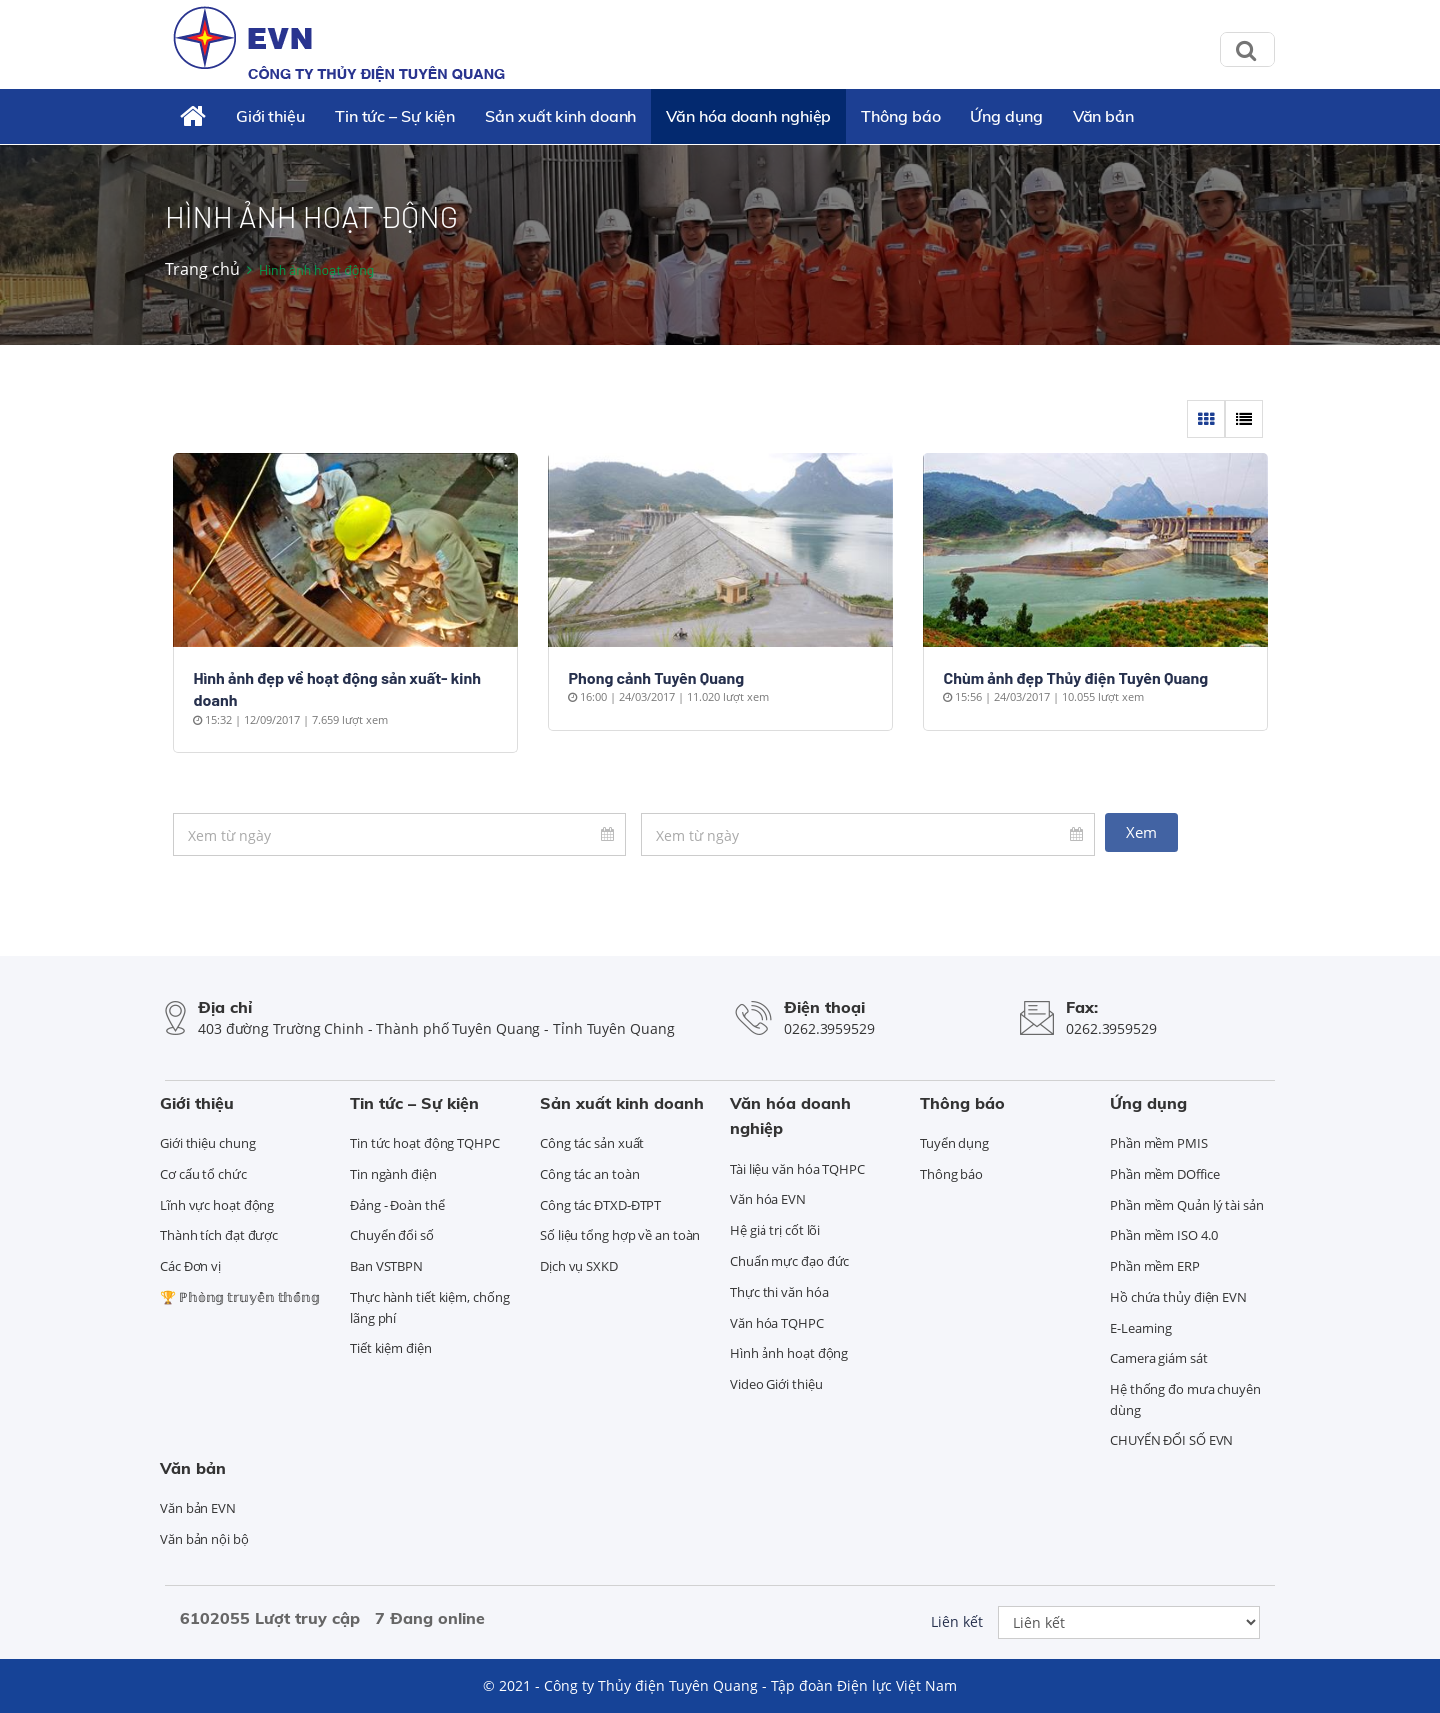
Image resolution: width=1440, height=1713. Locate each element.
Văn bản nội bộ (204, 1539)
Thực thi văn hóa (779, 1292)
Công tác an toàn (589, 1174)
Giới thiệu (270, 116)
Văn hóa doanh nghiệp (748, 116)
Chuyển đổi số (392, 1235)
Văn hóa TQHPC (777, 1323)
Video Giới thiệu (776, 1384)
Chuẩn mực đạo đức (789, 1261)
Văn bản (1103, 116)
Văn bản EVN (198, 1508)
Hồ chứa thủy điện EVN (1178, 1297)
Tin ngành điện (393, 1174)
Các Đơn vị (190, 1266)
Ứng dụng (1006, 116)
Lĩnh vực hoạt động (217, 1205)
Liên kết (957, 1621)
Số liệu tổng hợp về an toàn (620, 1235)
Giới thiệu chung (207, 1143)
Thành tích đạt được (219, 1235)
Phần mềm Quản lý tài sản (1187, 1205)
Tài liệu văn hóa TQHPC (797, 1169)
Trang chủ (202, 269)
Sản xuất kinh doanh (560, 116)
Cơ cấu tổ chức (203, 1174)
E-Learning (1141, 1328)
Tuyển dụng (954, 1143)
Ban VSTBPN (386, 1266)
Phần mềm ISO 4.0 (1163, 1235)
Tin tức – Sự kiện (395, 116)
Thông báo (900, 116)
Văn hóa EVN (768, 1199)
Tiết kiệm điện (391, 1348)
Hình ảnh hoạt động (789, 1353)
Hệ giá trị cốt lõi (775, 1230)
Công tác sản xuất (592, 1143)
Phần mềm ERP (1155, 1266)
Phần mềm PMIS (1159, 1143)
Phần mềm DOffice (1164, 1174)
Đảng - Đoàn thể (397, 1205)
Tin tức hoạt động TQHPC (425, 1143)
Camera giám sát (1159, 1358)
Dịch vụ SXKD (579, 1266)
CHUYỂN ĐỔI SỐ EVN (1171, 1440)
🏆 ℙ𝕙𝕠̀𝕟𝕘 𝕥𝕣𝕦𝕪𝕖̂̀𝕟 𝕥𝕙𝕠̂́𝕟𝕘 (240, 1297)
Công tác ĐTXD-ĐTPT (600, 1205)
